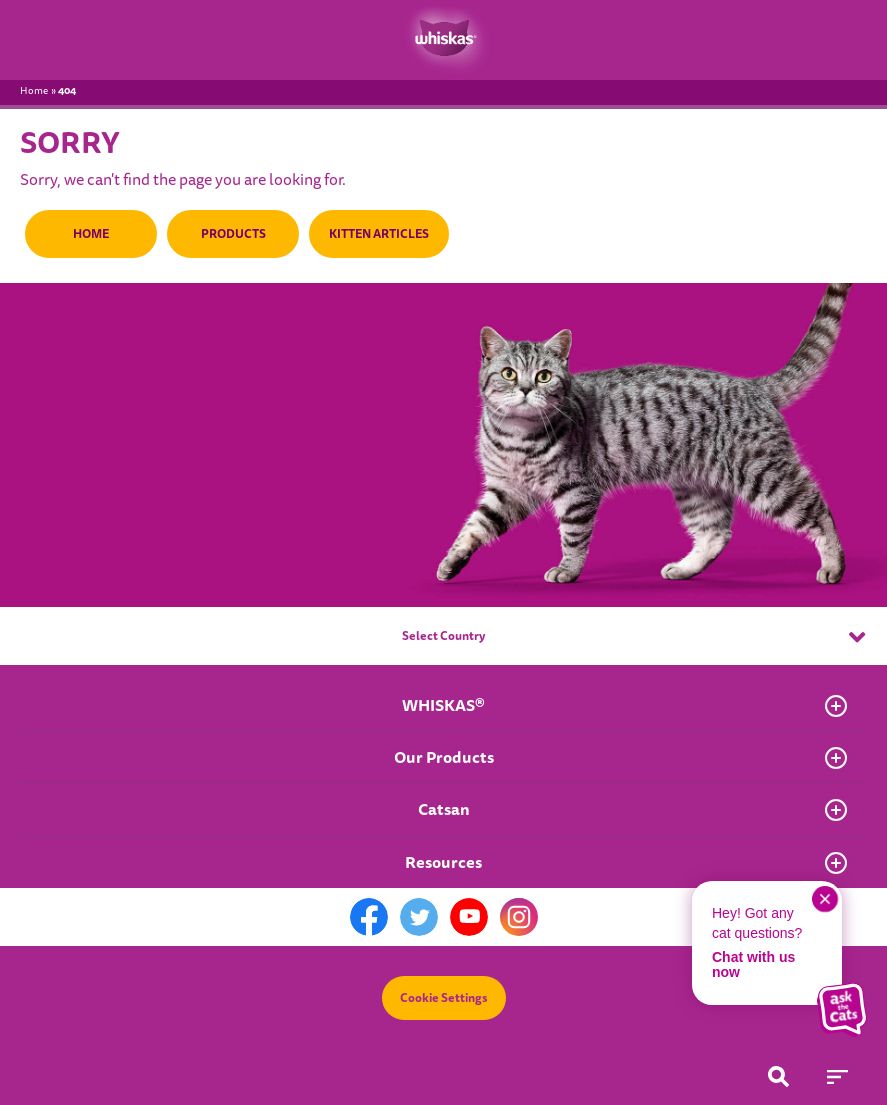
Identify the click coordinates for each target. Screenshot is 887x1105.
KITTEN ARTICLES (375, 234)
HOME (90, 234)
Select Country (633, 637)
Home (34, 91)
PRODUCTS (230, 234)
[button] (842, 1010)
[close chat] (825, 899)
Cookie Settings (444, 998)
